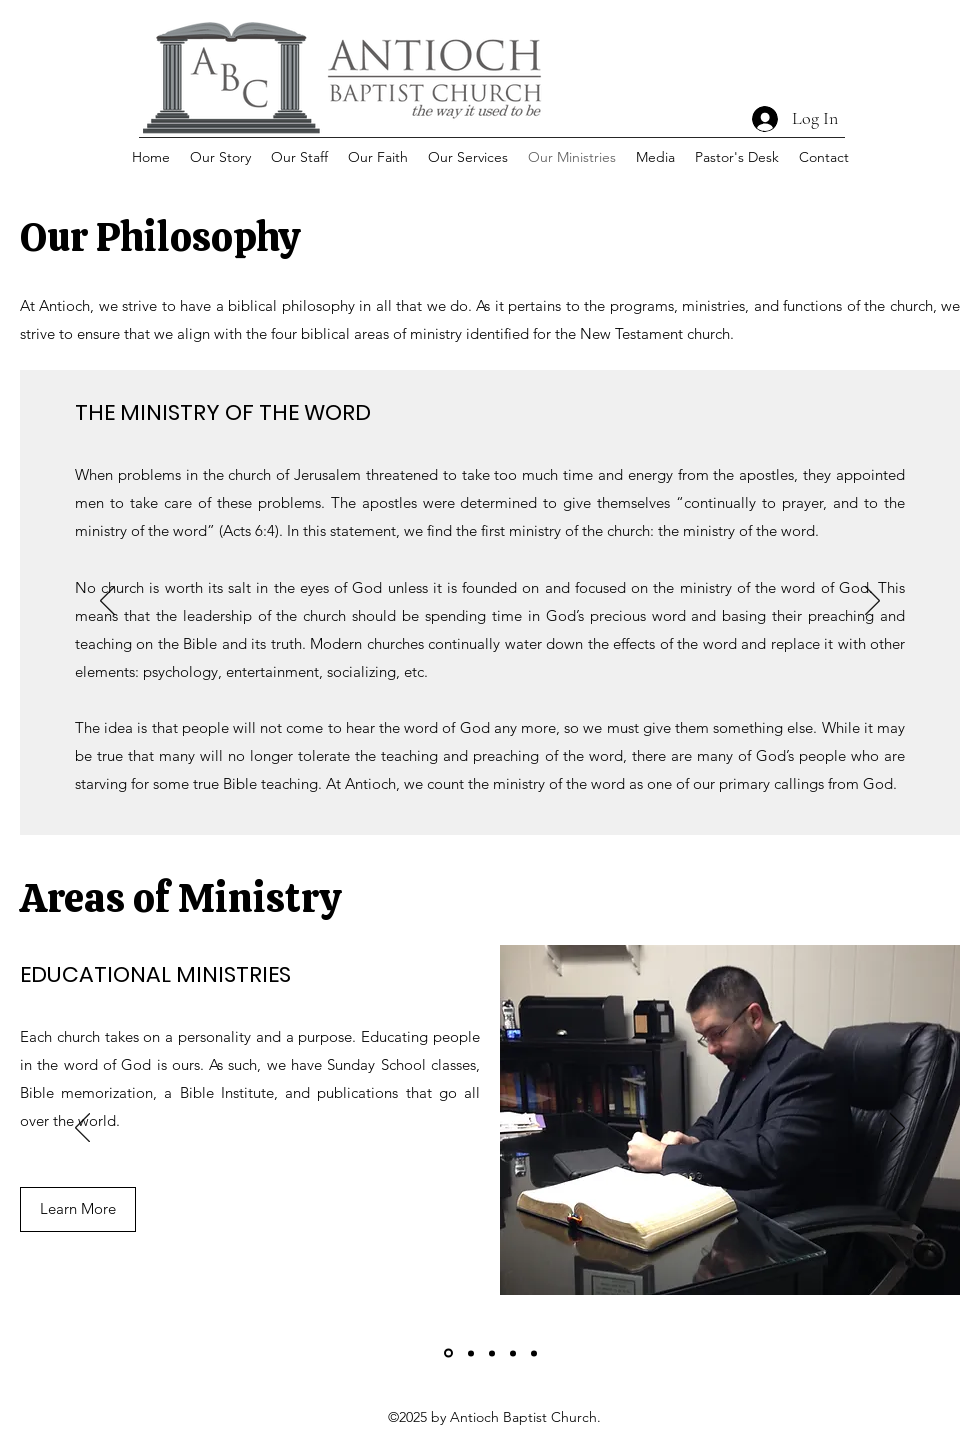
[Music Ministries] (471, 1353)
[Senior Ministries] (513, 1353)
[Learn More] (78, 1209)
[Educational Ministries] (448, 1353)
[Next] (872, 602)
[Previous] (107, 602)
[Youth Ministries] (534, 1353)
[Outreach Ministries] (492, 1353)
